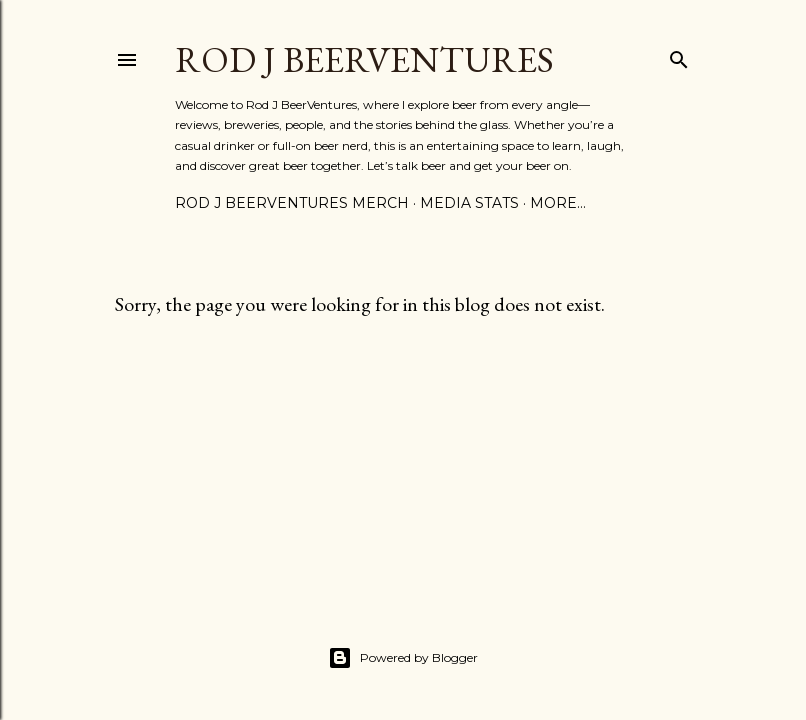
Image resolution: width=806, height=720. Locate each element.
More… (558, 203)
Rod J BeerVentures (364, 59)
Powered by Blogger (403, 658)
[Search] (679, 55)
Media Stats (469, 203)
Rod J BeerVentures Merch (292, 203)
